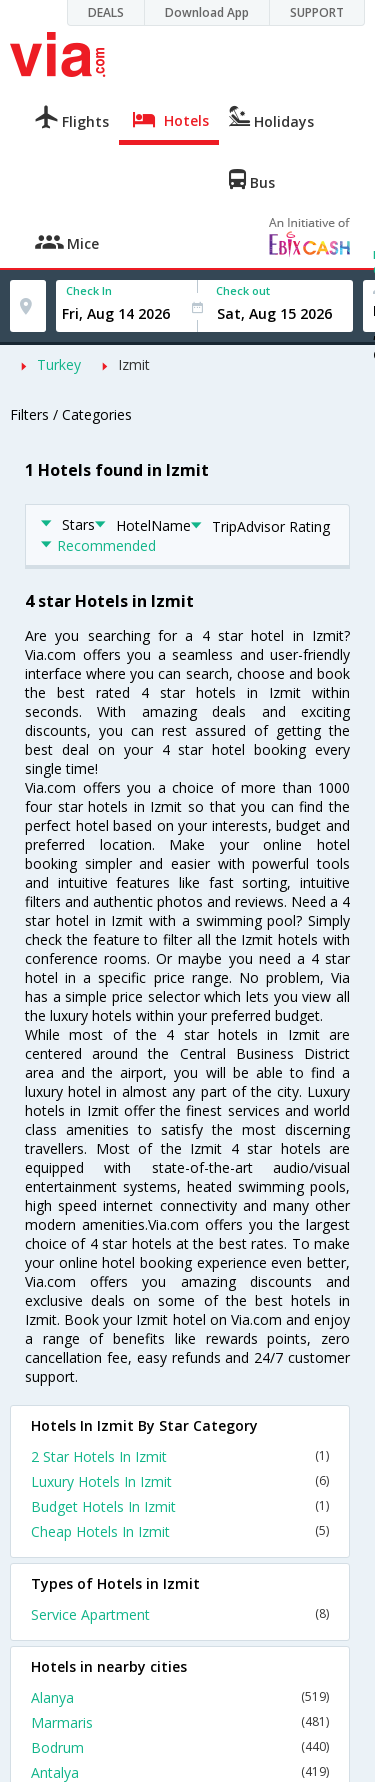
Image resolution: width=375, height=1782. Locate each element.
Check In (89, 290)
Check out (243, 290)
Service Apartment (180, 1614)
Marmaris (180, 1722)
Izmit (134, 364)
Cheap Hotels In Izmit (180, 1531)
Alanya (180, 1697)
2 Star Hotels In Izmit (180, 1456)
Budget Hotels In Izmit (180, 1506)
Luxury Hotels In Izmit (180, 1481)
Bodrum (180, 1747)
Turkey (59, 364)
